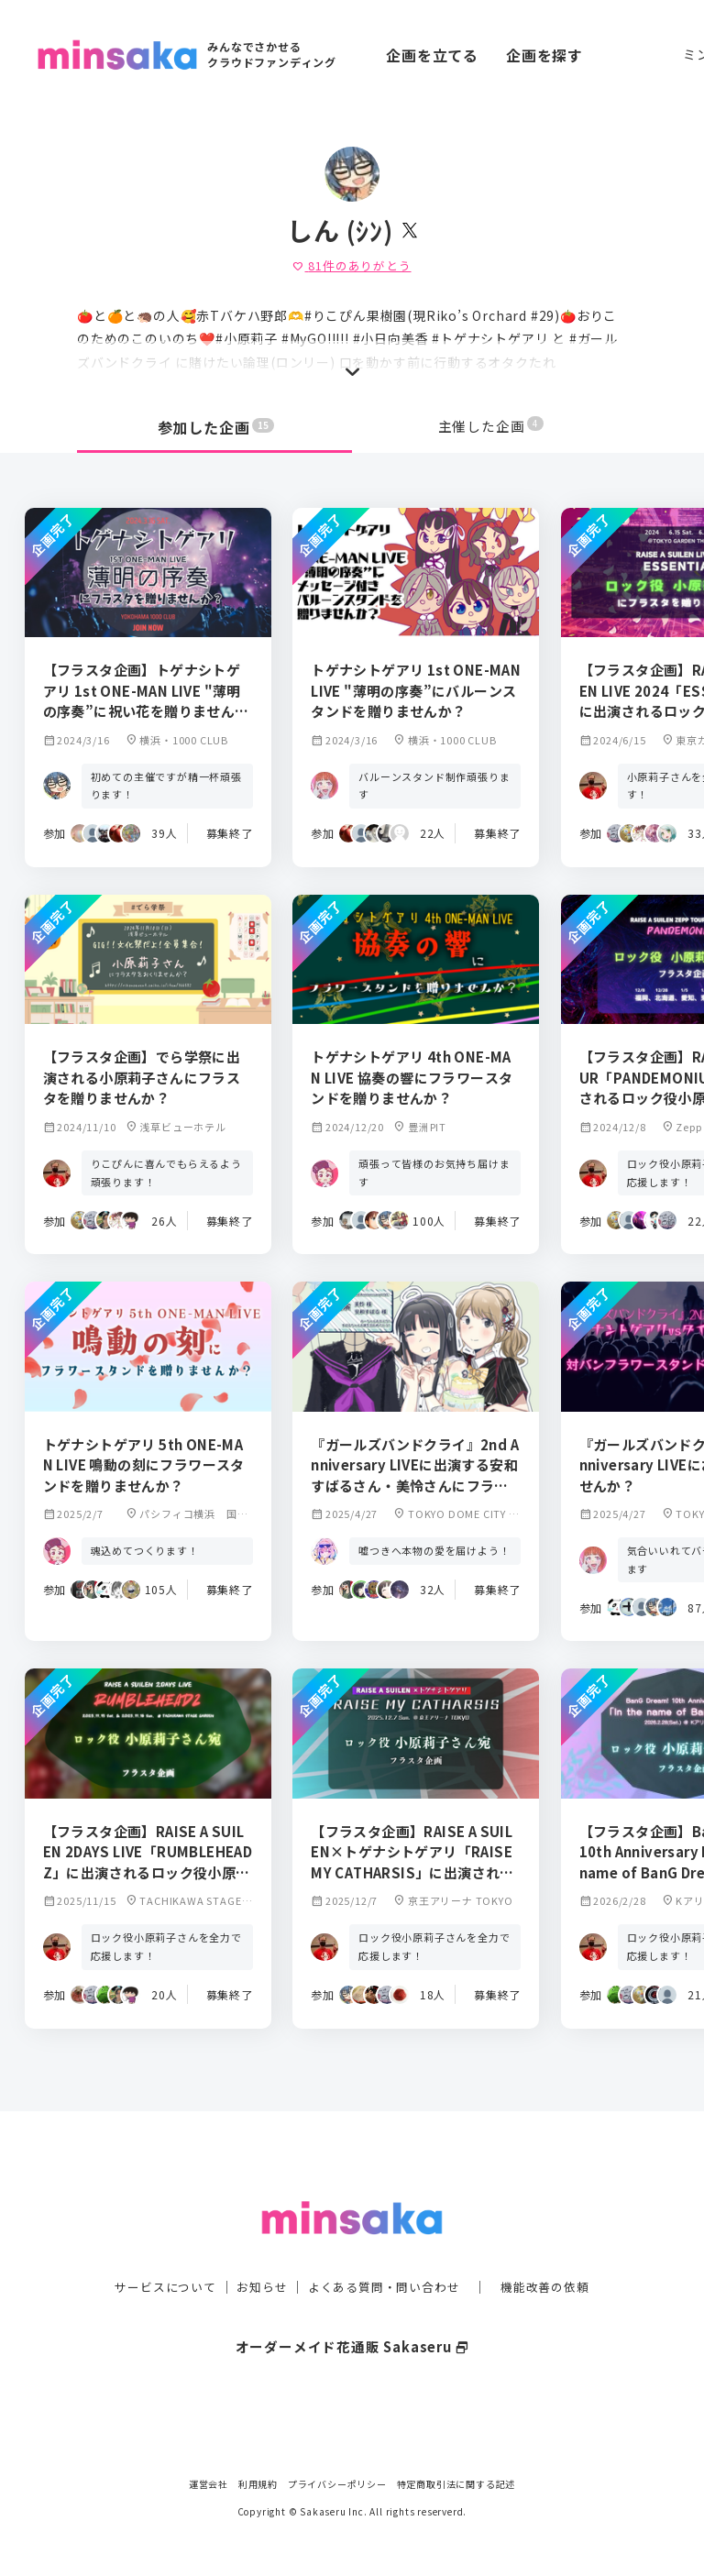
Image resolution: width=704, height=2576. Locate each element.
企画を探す (544, 55)
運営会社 (208, 2484)
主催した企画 (491, 427)
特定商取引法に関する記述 (456, 2484)
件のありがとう (351, 265)
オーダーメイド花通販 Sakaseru (352, 2315)
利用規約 (258, 2484)
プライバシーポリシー (337, 2484)
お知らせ (257, 2255)
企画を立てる (432, 55)
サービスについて (155, 2255)
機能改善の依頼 (555, 2255)
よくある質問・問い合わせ (386, 2255)
